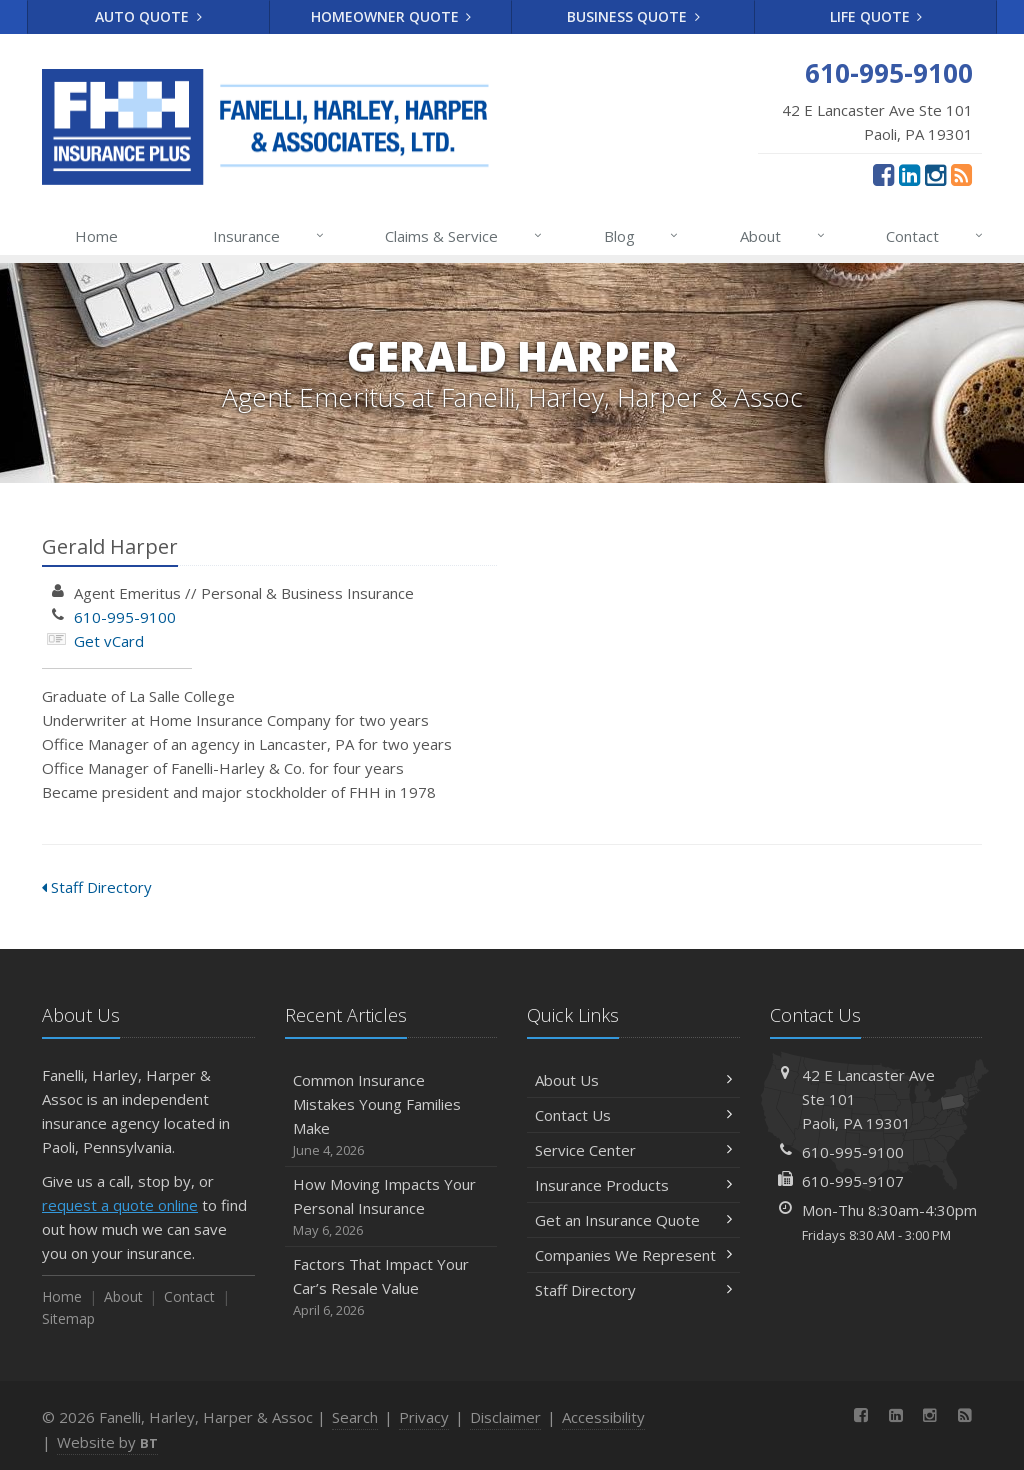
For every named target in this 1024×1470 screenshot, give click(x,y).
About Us (633, 1080)
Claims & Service (464, 236)
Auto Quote (148, 16)
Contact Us (633, 1115)
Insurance (269, 236)
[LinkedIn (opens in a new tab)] (909, 174)
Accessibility (603, 1417)
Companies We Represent (633, 1255)
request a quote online (120, 1205)
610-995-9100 (125, 617)
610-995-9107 (853, 1181)
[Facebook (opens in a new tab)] (883, 174)
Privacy (424, 1417)
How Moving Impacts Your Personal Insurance (391, 1207)
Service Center (633, 1150)
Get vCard (109, 641)
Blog (642, 236)
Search (355, 1417)
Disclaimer (505, 1417)
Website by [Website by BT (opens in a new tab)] (107, 1442)
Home (96, 236)
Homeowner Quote (391, 16)
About (783, 236)
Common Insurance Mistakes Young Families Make (391, 1115)
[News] (961, 174)
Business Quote (633, 16)
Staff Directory (97, 887)
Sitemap (68, 1318)
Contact (935, 236)
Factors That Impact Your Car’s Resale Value (391, 1287)
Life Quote (876, 16)
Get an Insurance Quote (633, 1220)
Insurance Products (633, 1185)
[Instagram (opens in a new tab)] (935, 174)
